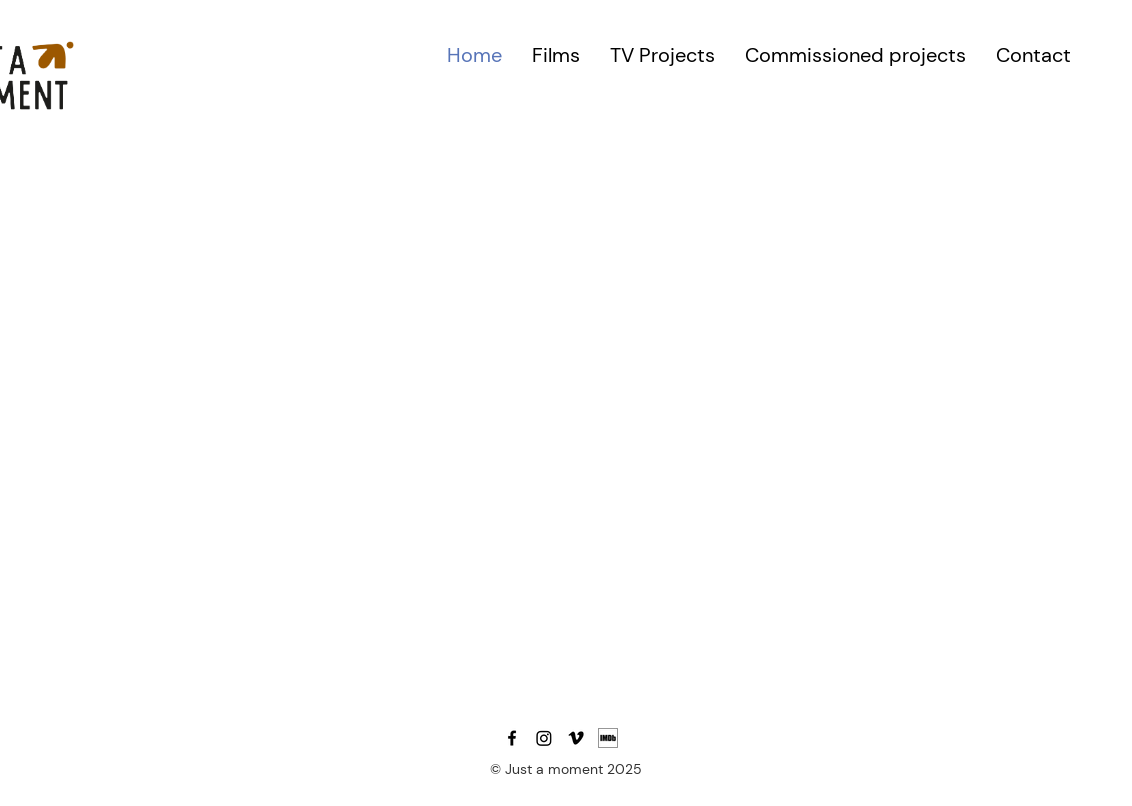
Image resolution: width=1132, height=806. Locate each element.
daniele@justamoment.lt (534, 715)
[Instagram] (544, 738)
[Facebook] (512, 738)
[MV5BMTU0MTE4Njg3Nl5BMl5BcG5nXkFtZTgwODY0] (608, 738)
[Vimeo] (576, 738)
